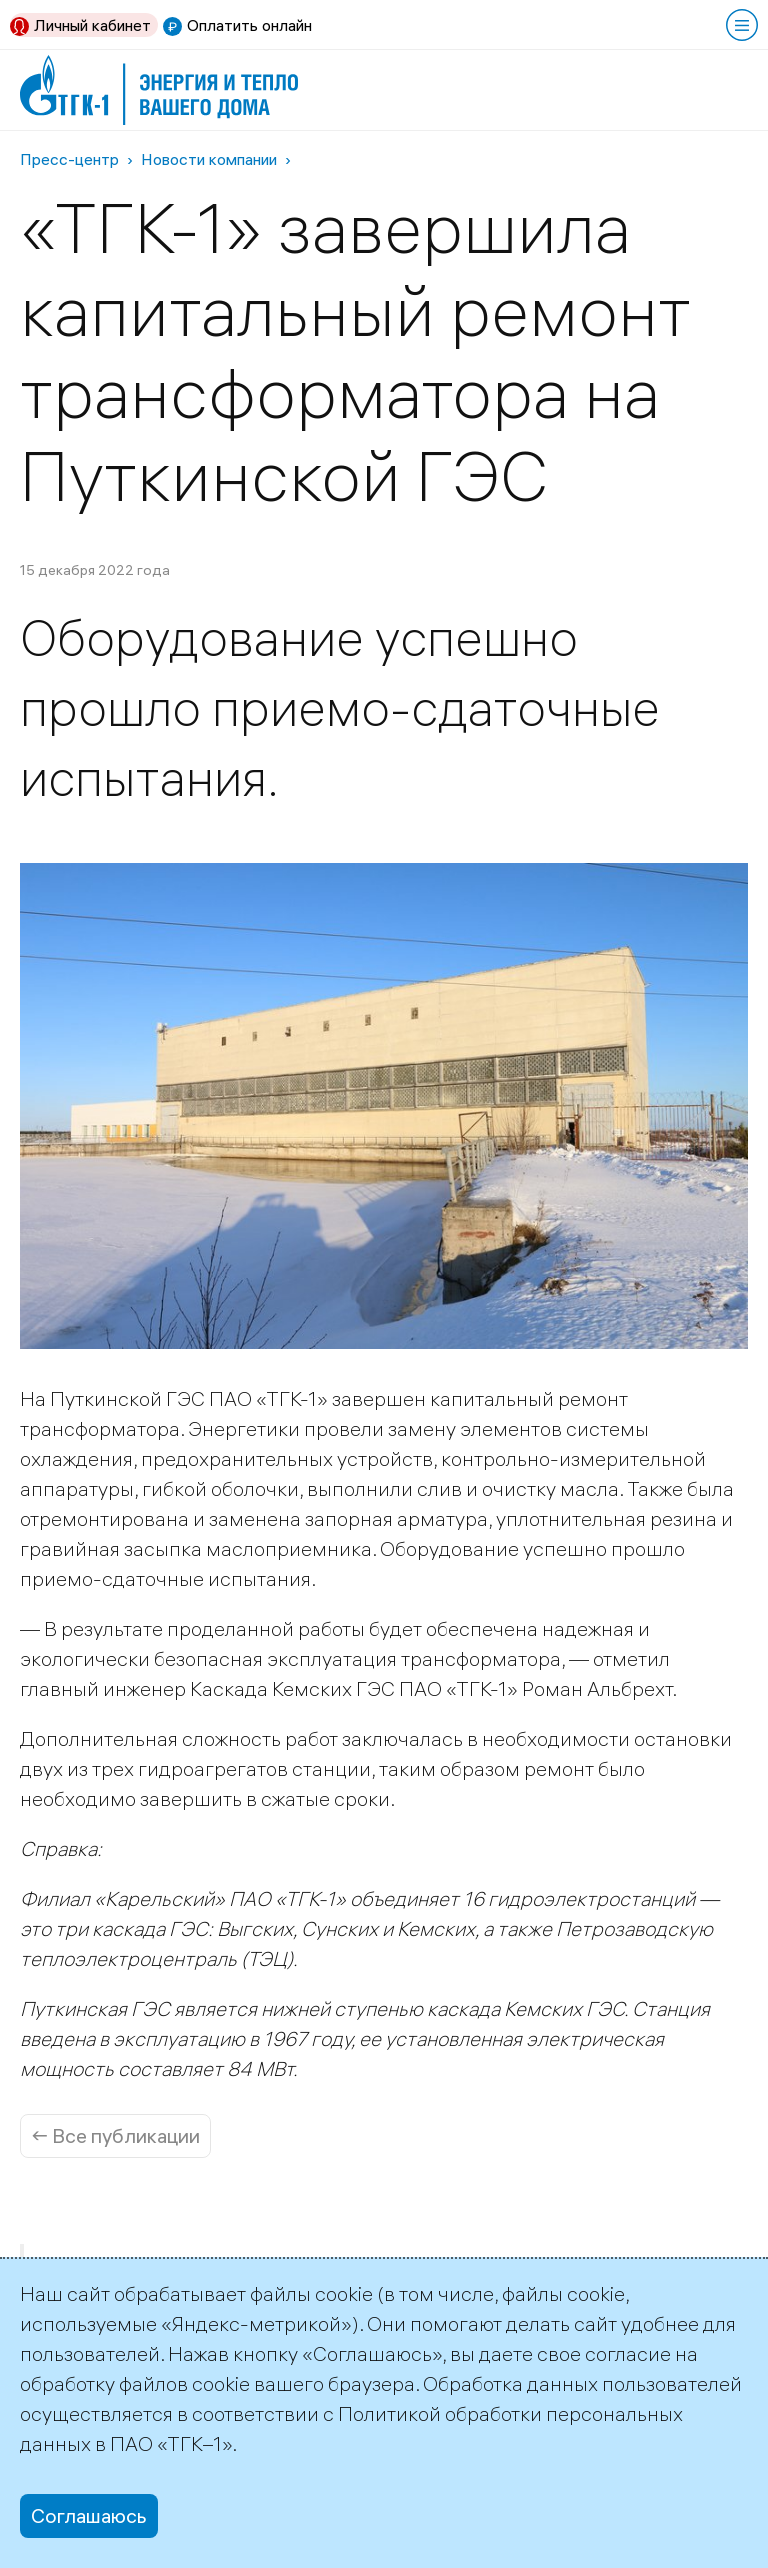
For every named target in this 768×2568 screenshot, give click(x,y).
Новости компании (209, 159)
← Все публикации (115, 2135)
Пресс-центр (69, 159)
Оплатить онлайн (249, 25)
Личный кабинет (92, 25)
